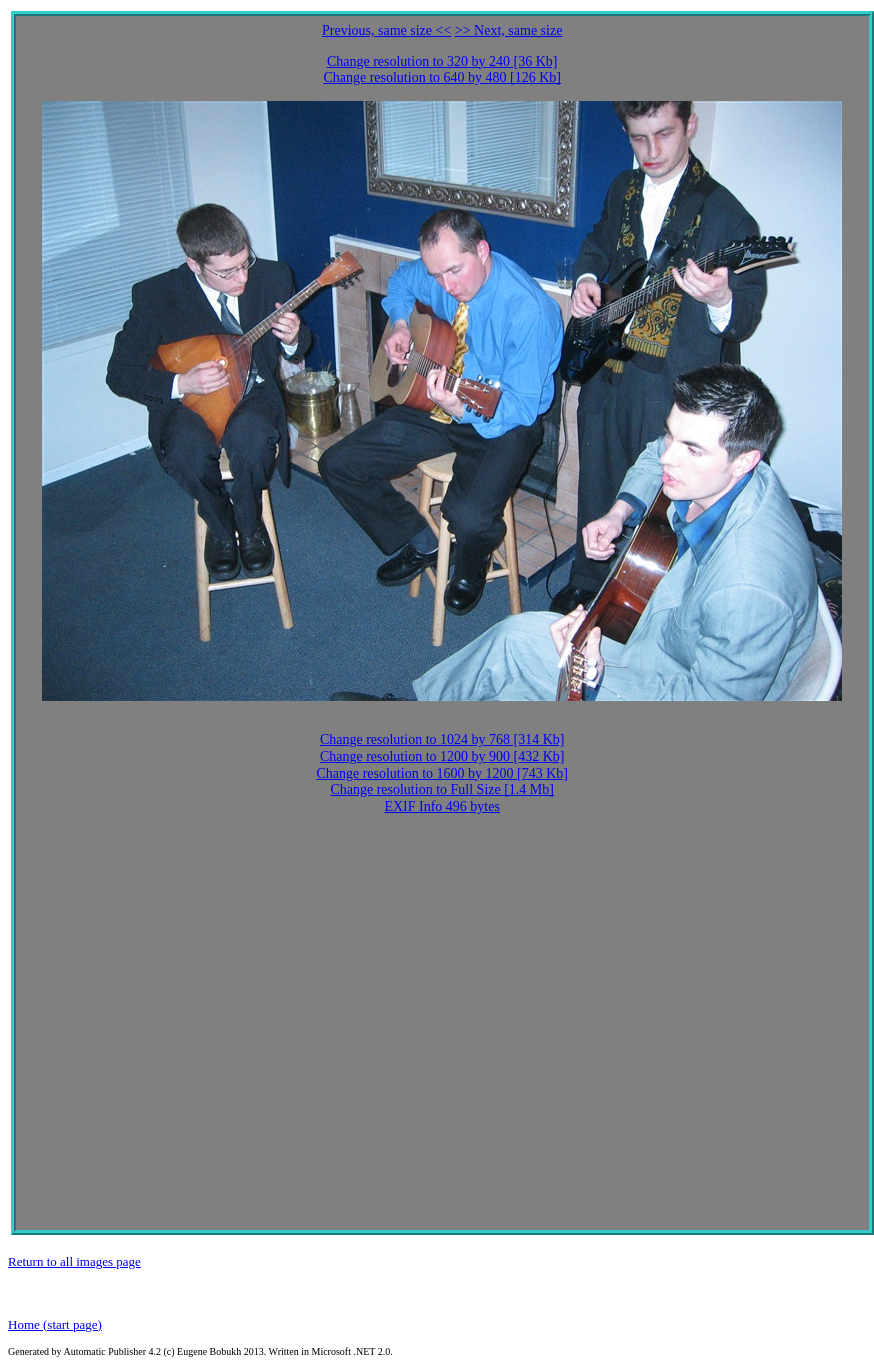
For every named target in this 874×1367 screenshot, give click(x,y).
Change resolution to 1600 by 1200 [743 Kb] (442, 773)
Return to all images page (74, 1261)
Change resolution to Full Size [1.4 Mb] (442, 789)
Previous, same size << (386, 30)
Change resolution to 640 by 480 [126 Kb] (442, 77)
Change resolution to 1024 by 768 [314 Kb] (442, 739)
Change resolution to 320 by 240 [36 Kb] (442, 61)
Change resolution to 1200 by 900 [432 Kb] (442, 756)
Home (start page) (55, 1324)
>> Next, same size (509, 30)
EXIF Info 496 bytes (442, 806)
